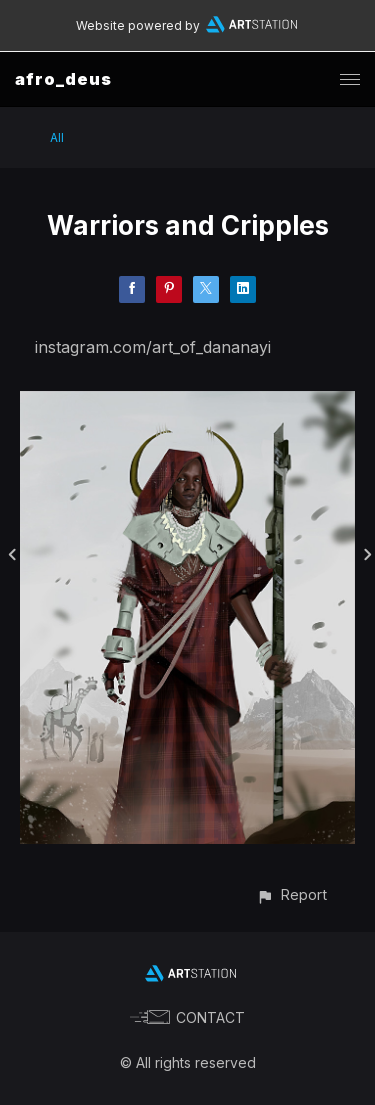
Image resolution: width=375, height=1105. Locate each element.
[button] (291, 894)
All (57, 137)
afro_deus (63, 79)
